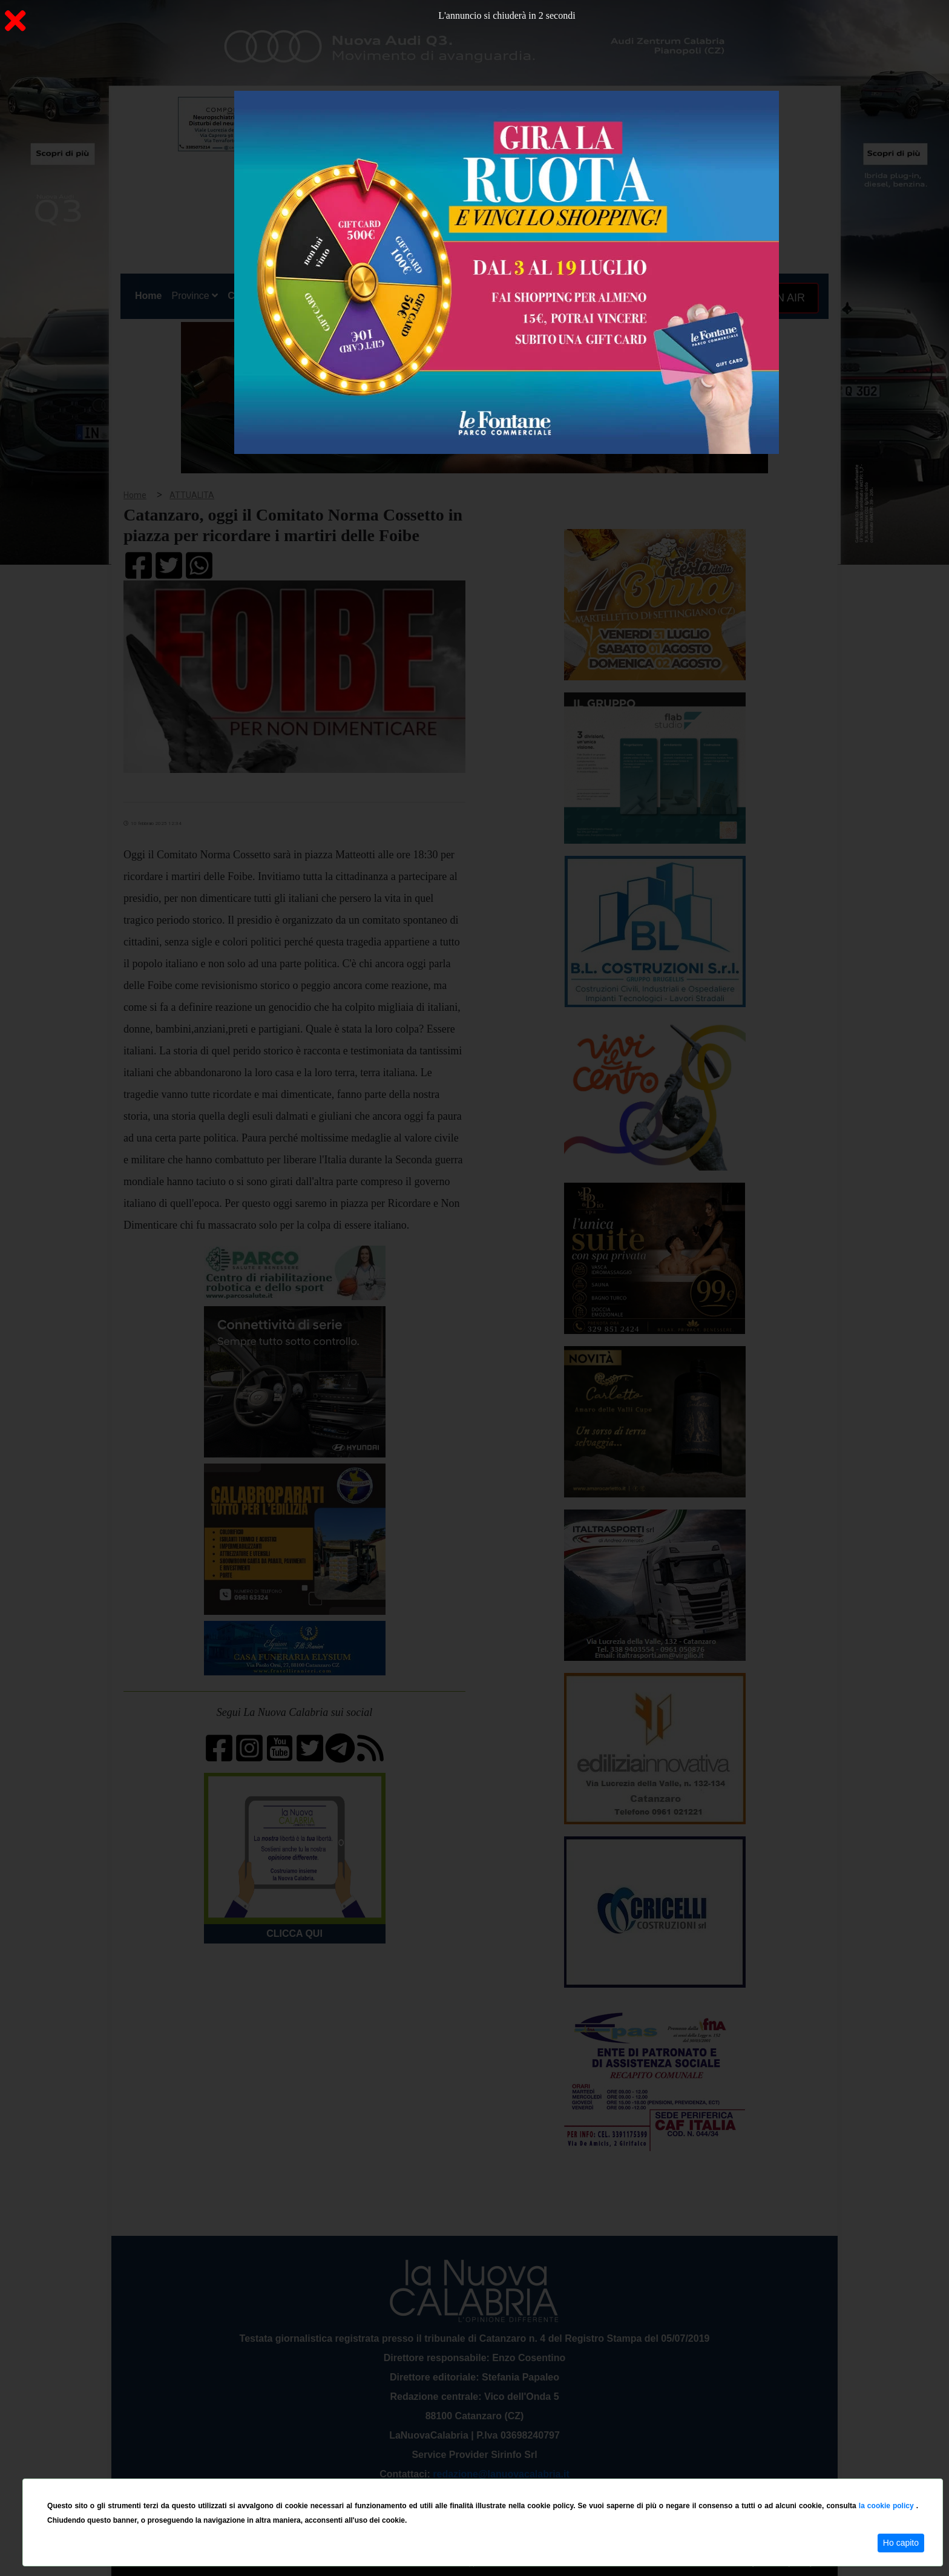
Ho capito (901, 2543)
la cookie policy (887, 2506)
